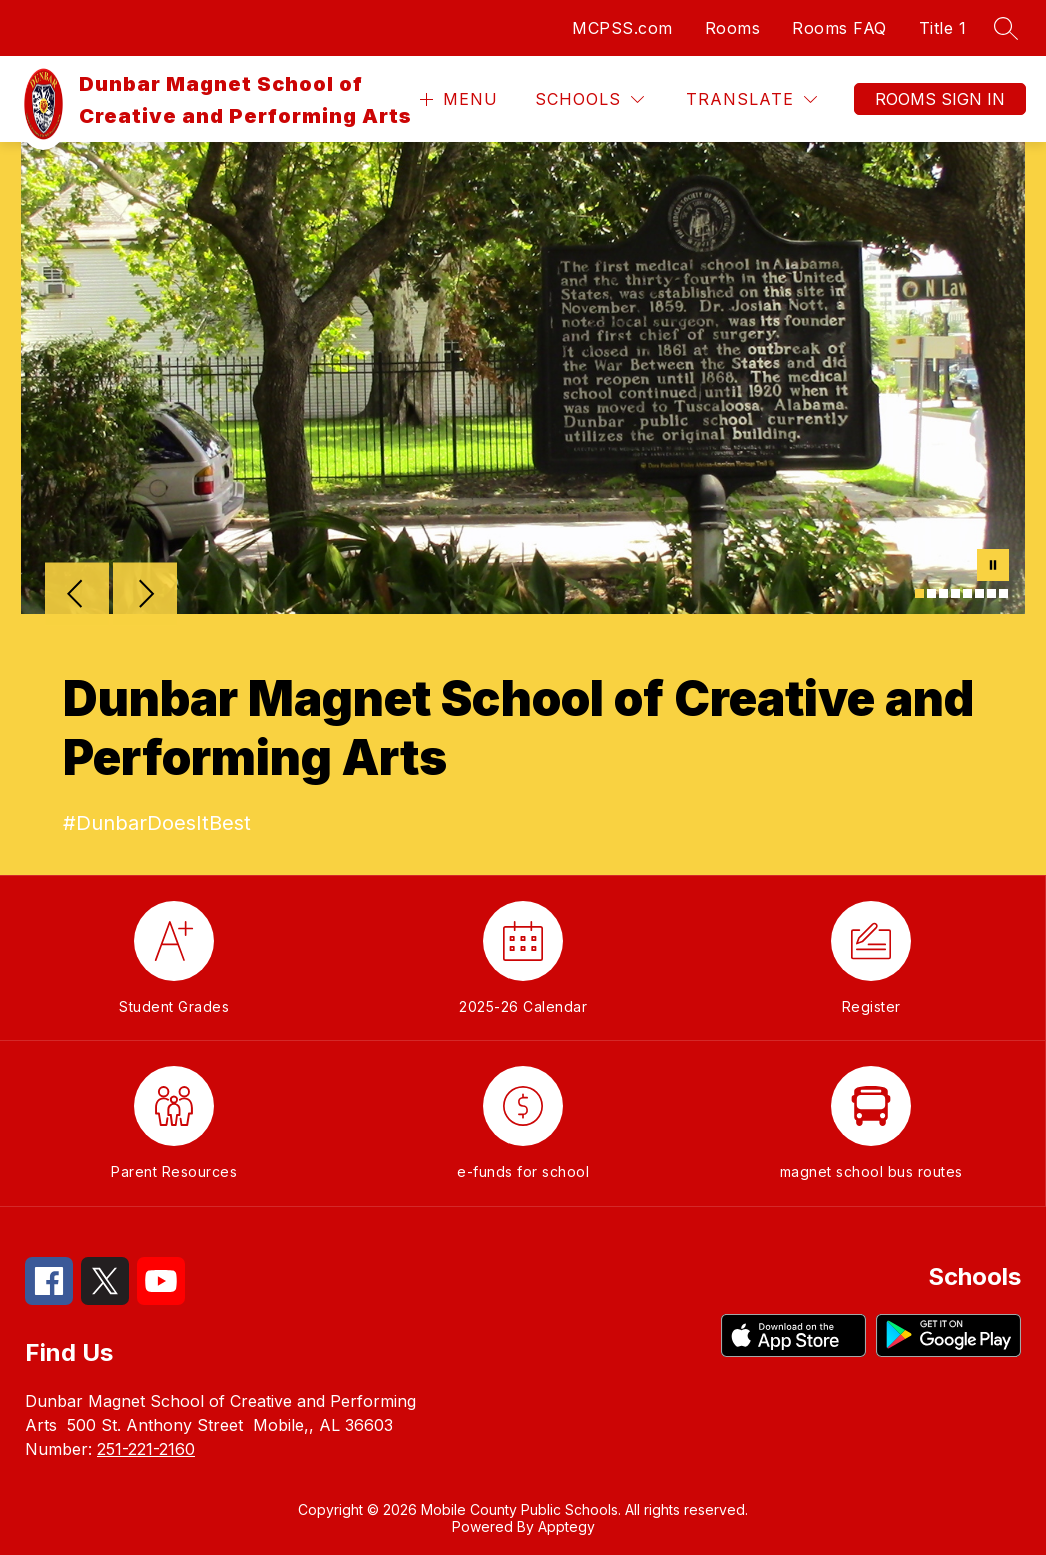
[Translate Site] (751, 99)
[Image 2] (931, 593)
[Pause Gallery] (993, 567)
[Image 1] (919, 593)
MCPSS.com (622, 28)
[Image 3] (943, 593)
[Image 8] (1003, 593)
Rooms (733, 28)
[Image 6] (979, 593)
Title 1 (943, 28)
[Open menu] (456, 99)
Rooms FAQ (839, 28)
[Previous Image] (77, 596)
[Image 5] (967, 593)
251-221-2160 (146, 1449)
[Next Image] (145, 596)
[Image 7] (991, 593)
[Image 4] (955, 593)
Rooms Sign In (940, 99)
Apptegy (566, 1526)
